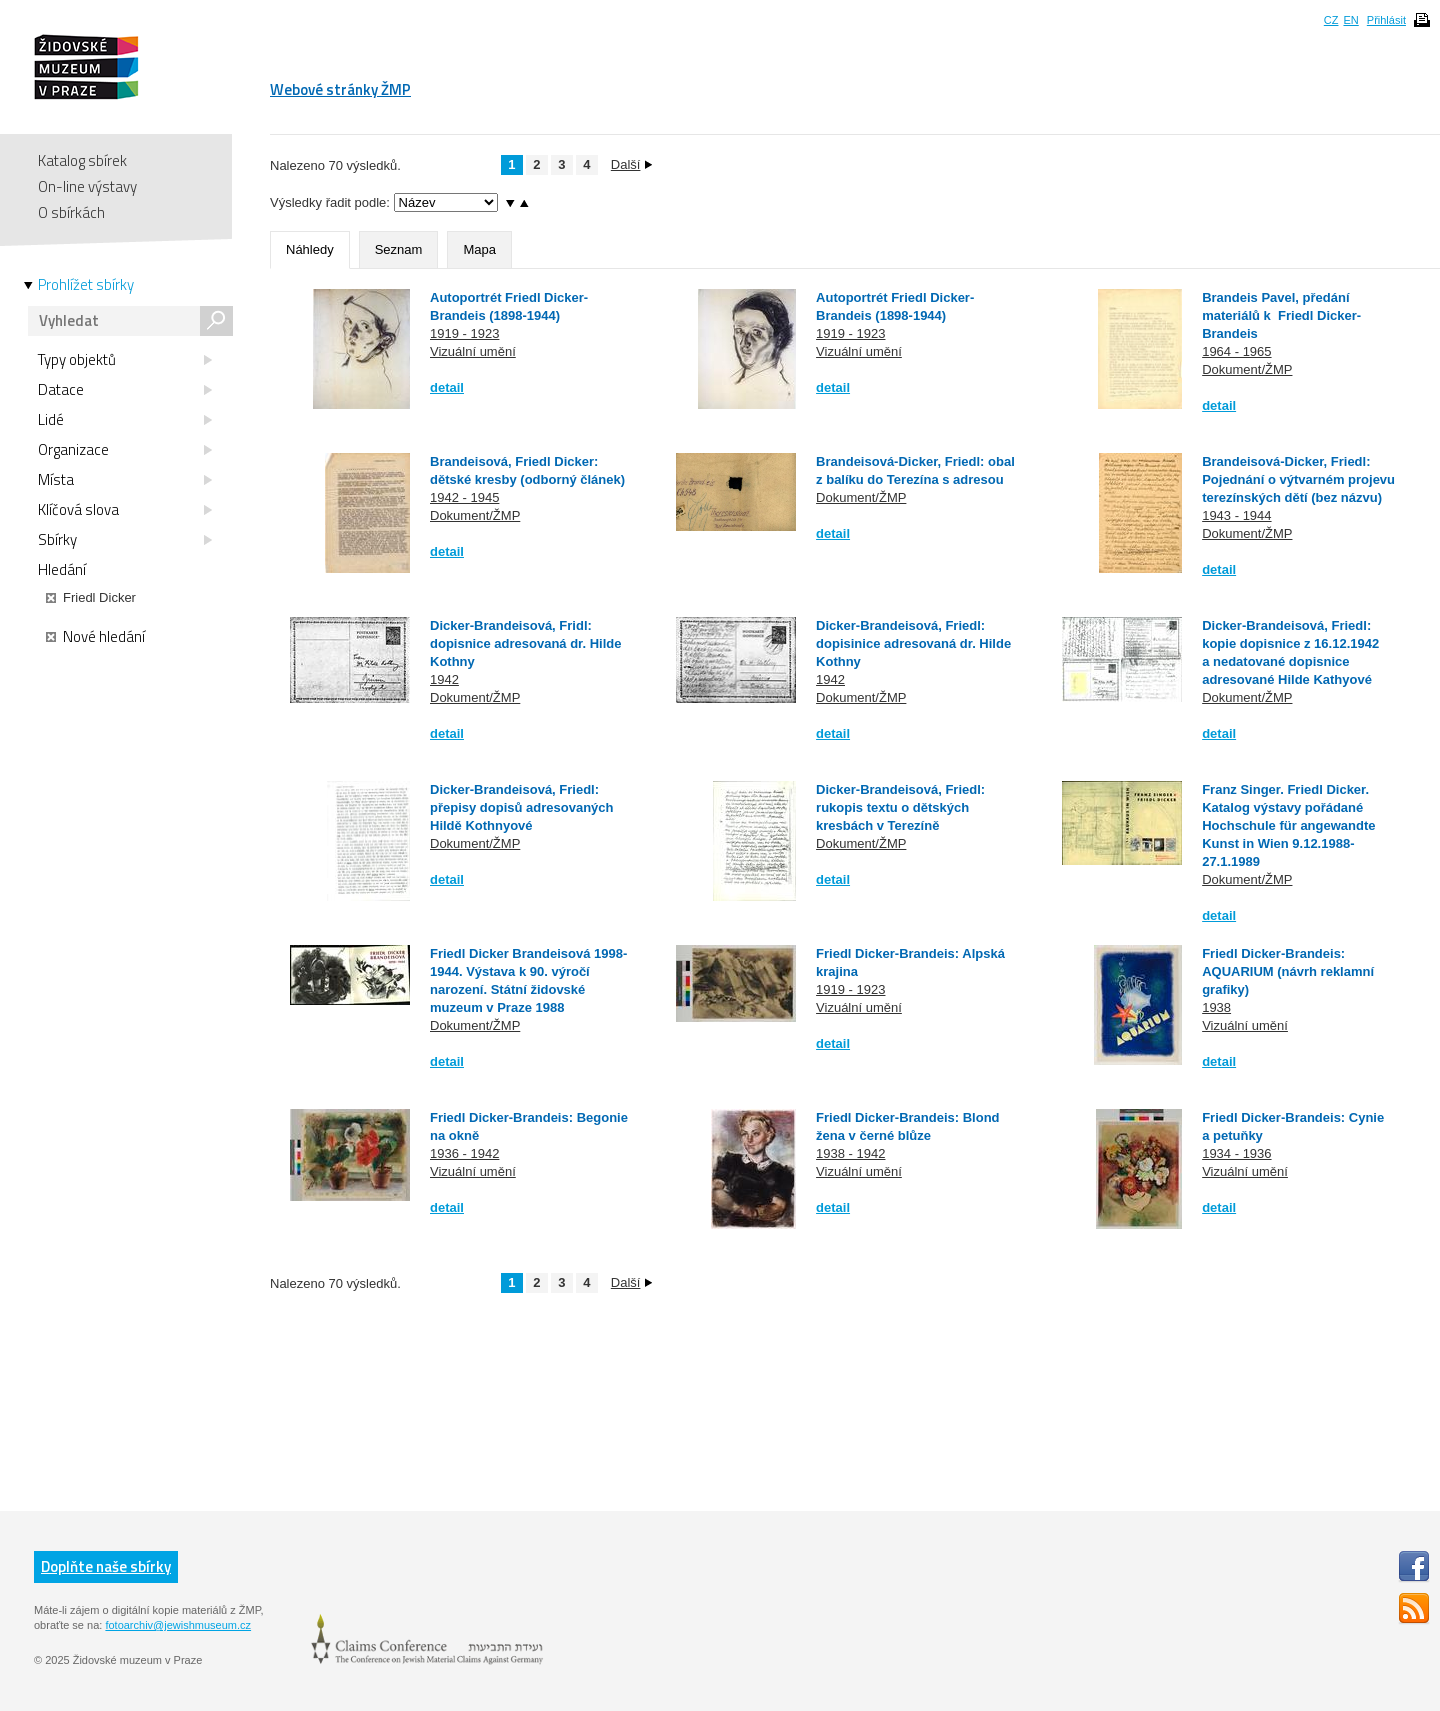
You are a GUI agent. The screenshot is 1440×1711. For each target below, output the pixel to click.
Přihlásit (1386, 20)
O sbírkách (71, 212)
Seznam (399, 249)
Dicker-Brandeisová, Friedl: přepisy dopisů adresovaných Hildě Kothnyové (522, 807)
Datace (125, 390)
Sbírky (125, 540)
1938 (1216, 1007)
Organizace (125, 450)
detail (447, 387)
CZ (1331, 20)
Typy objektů (125, 360)
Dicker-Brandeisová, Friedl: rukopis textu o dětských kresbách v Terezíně (900, 807)
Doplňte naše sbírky (106, 1566)
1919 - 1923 (464, 333)
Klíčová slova (125, 510)
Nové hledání (95, 637)
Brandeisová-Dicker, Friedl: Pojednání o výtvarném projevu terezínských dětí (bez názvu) (1298, 479)
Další (632, 164)
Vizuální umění (473, 351)
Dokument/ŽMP (1247, 369)
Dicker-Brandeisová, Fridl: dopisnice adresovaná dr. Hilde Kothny (525, 643)
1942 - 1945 (464, 497)
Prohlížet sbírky (86, 285)
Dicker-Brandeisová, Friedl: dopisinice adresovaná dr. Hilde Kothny (913, 643)
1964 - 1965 (1236, 351)
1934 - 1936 (1236, 1153)
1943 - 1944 (1236, 515)
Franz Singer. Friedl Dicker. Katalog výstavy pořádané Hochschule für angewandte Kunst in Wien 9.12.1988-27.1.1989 (1288, 825)
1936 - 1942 (464, 1153)
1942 (444, 679)
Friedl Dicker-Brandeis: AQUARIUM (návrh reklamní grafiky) (1288, 971)
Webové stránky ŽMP (340, 89)
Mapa (479, 249)
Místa (125, 480)
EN (1350, 20)
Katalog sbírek (82, 160)
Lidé (125, 420)
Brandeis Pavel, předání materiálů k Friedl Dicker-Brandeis (1281, 315)
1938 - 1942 (850, 1153)
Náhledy (310, 249)
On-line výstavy (87, 186)
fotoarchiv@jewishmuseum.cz (178, 1625)
